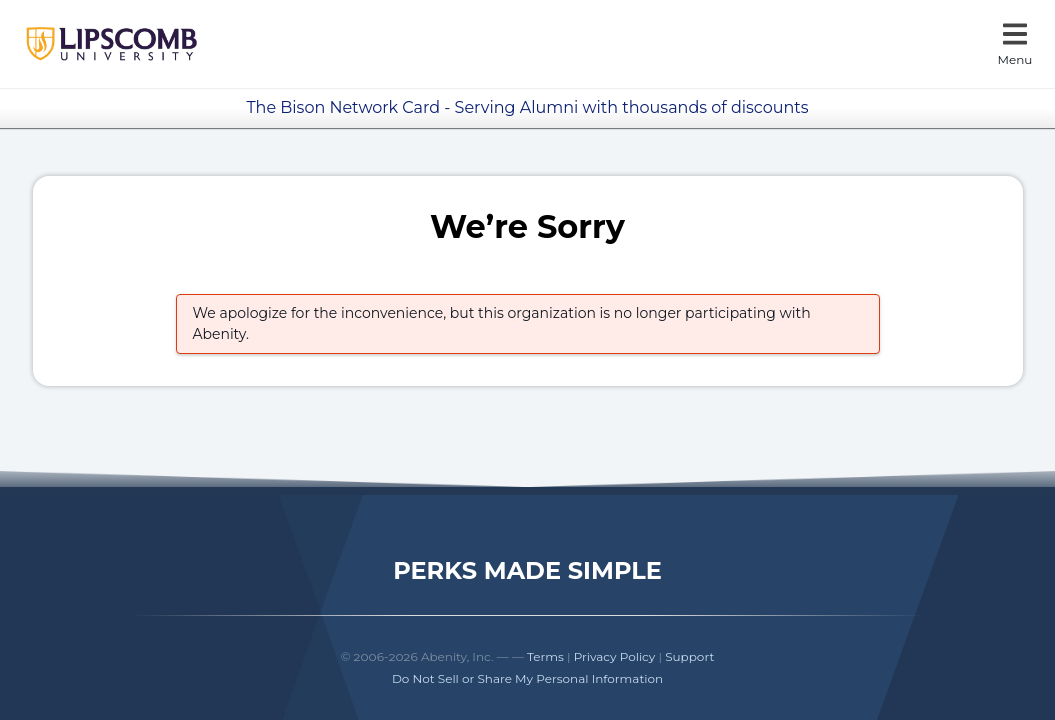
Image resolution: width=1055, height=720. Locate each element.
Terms (545, 656)
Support (689, 656)
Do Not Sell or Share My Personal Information (527, 678)
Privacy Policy (615, 656)
